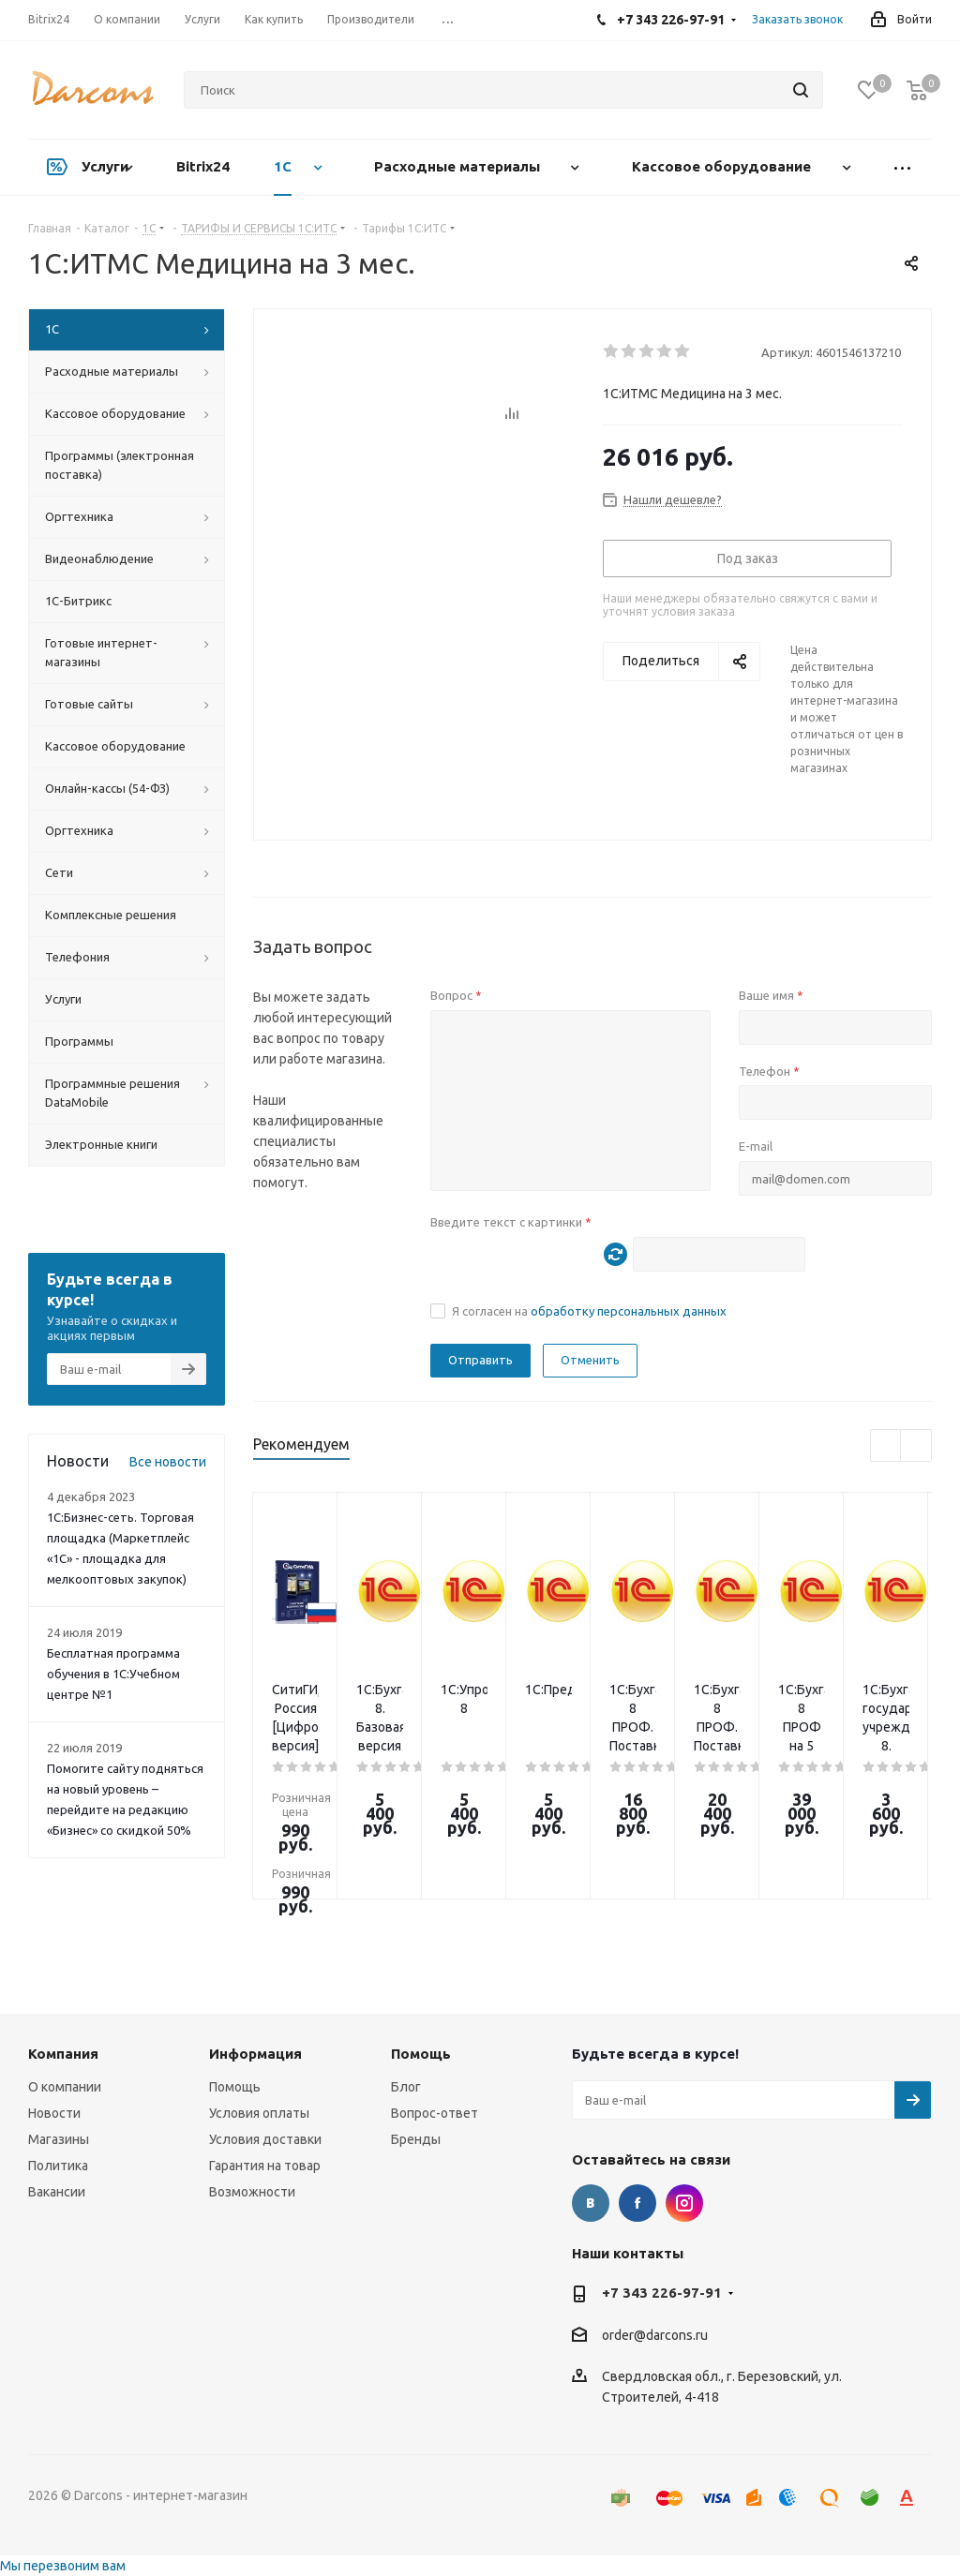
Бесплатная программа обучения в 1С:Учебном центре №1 (113, 1673)
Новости (54, 2113)
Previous (886, 1446)
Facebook (637, 2203)
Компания (63, 2054)
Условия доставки (265, 2139)
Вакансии (56, 2191)
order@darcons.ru (655, 2335)
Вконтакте (590, 2203)
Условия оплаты (259, 2113)
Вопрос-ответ (434, 2113)
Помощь (235, 2086)
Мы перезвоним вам (63, 2565)
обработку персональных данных (629, 1311)
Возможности (252, 2191)
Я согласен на (589, 1311)
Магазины (58, 2139)
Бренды (416, 2139)
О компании (64, 2086)
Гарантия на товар (265, 2165)
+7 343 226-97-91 (662, 2293)
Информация (255, 2054)
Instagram (684, 2203)
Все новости (167, 1461)
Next (916, 1446)
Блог (406, 2086)
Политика (58, 2165)
